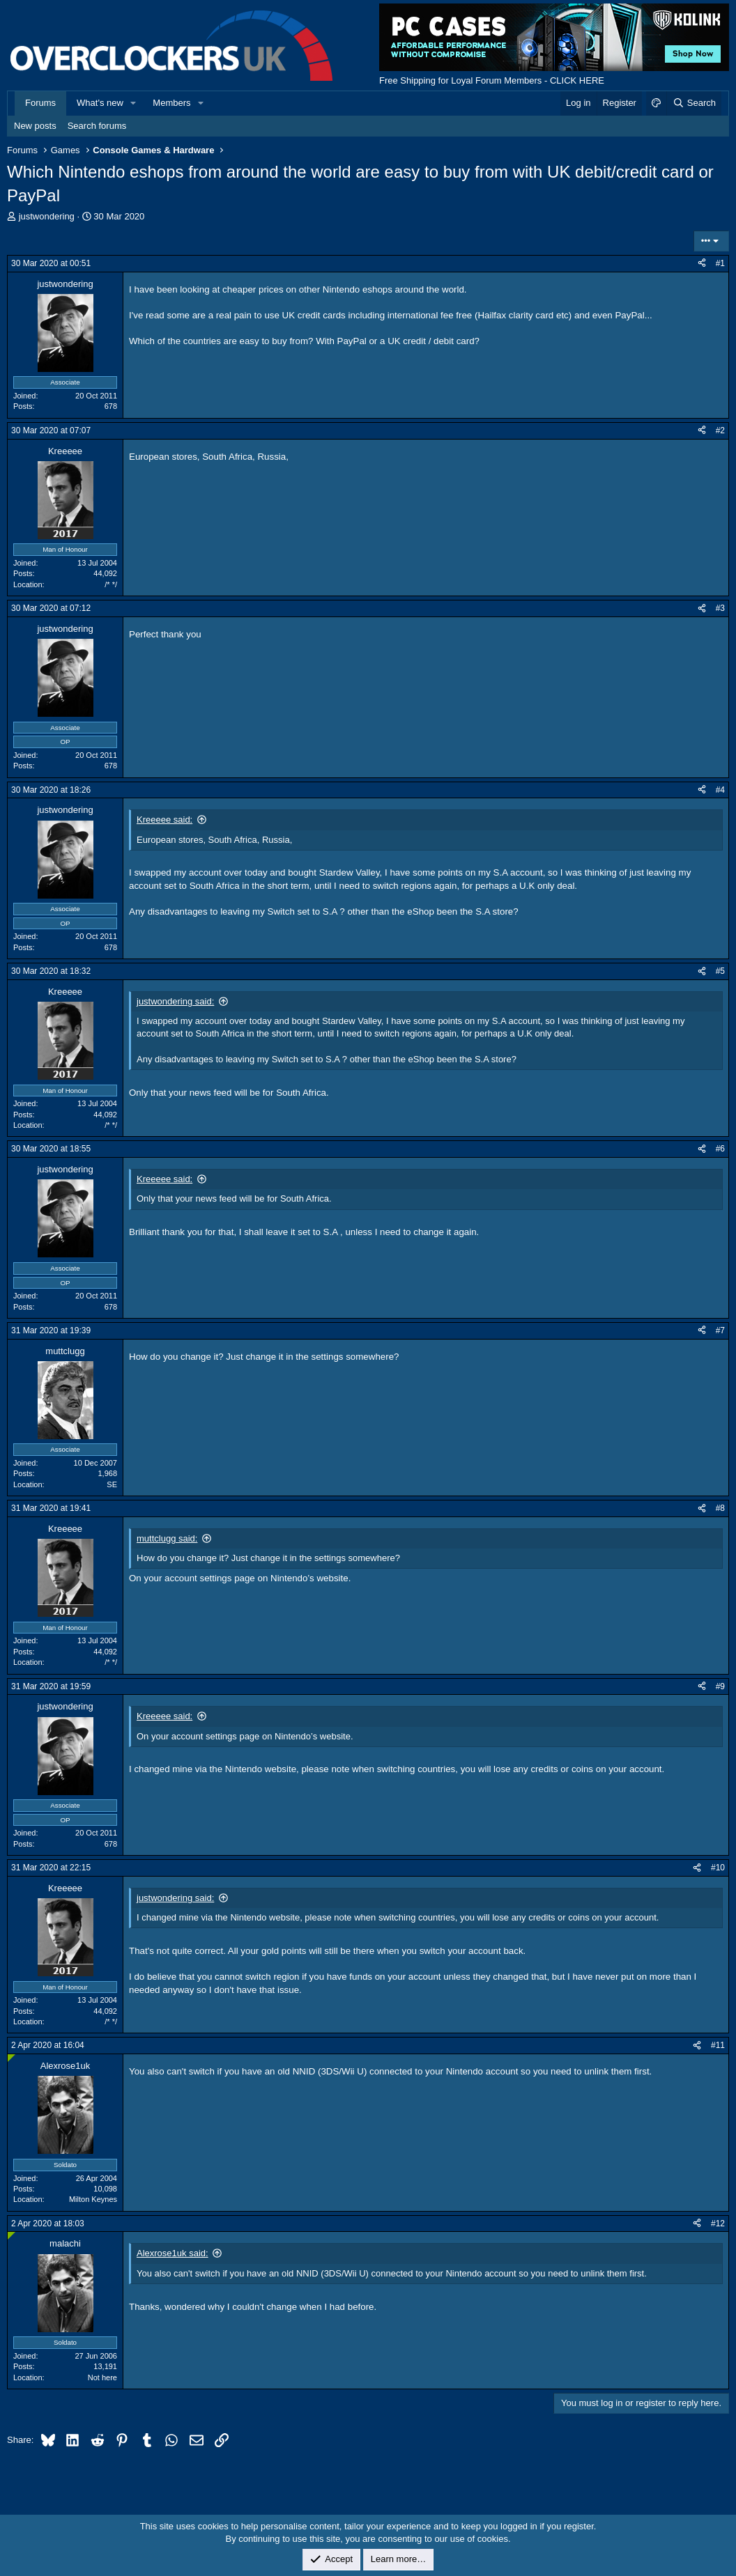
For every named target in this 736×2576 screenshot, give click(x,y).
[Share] (702, 264)
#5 (720, 971)
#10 (718, 1867)
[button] (134, 103)
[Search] (693, 103)
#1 (720, 263)
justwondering (47, 216)
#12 (718, 2223)
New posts (35, 126)
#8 (720, 1508)
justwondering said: (175, 1001)
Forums (40, 103)
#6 (720, 1149)
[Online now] (11, 2058)
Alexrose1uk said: (172, 2253)
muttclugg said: (167, 1538)
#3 (720, 608)
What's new (100, 103)
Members (171, 103)
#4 (720, 790)
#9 (720, 1686)
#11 (718, 2045)
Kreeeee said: (164, 819)
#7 (720, 1330)
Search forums (97, 126)
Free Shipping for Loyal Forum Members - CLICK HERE (491, 80)
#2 (720, 430)
